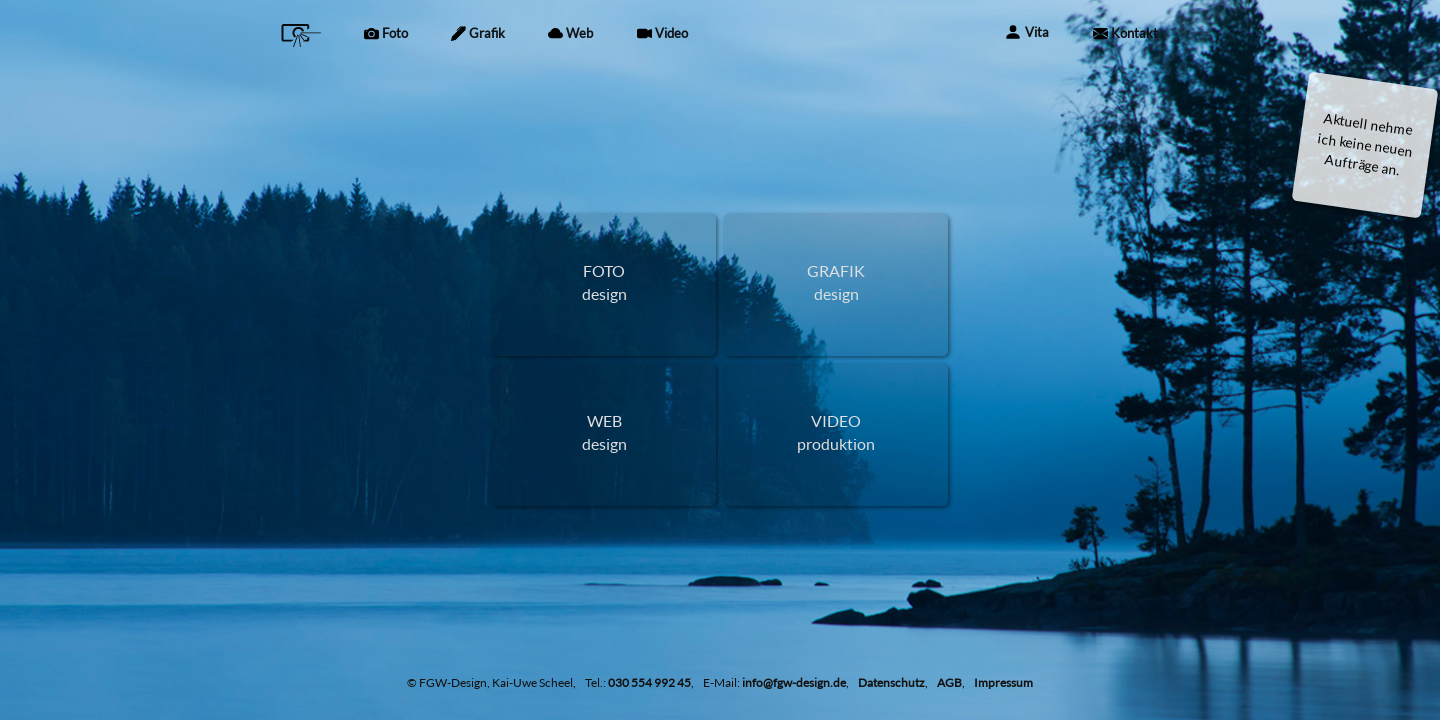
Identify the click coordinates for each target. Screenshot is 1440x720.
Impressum (1003, 682)
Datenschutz (891, 682)
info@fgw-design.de (794, 682)
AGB (949, 682)
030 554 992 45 (649, 682)
